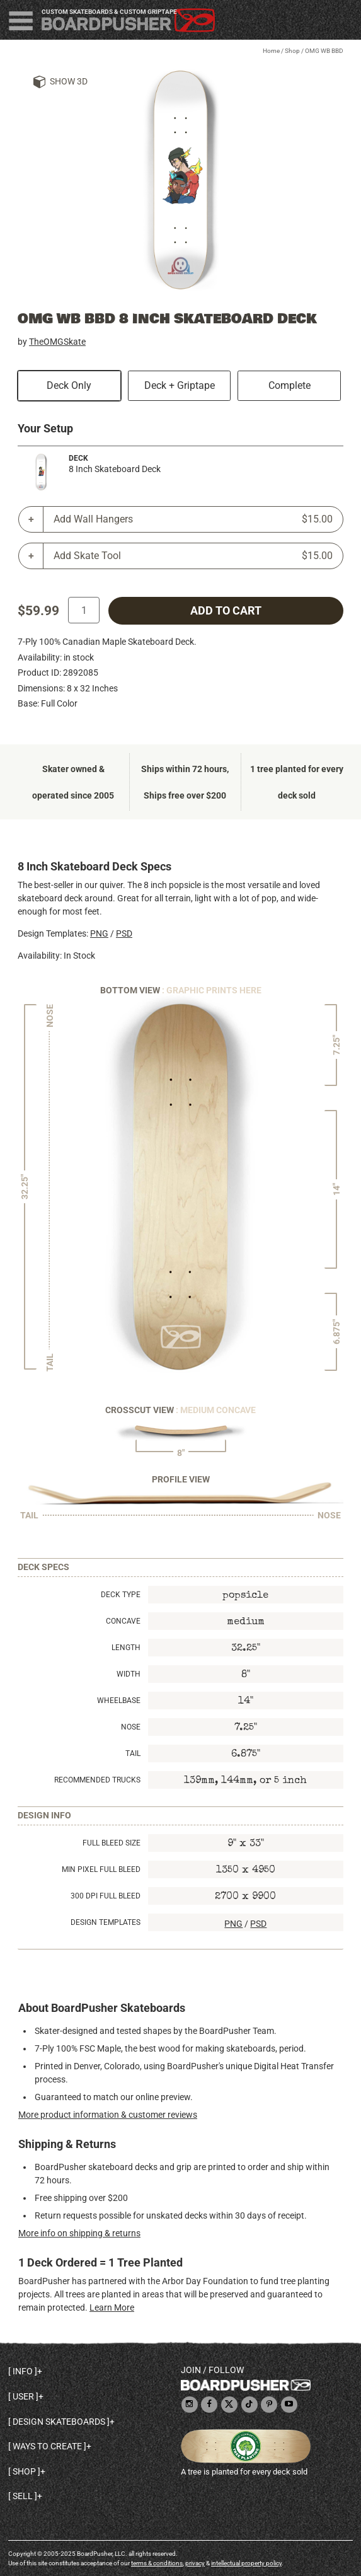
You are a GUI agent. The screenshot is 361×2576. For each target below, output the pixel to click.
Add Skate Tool (193, 556)
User (23, 2396)
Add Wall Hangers (193, 519)
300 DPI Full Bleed (105, 1896)
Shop (292, 50)
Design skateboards (59, 2422)
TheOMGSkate (57, 342)
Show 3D (69, 81)
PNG (99, 933)
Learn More (111, 2307)
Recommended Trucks (97, 1780)
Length (126, 1647)
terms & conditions (157, 2563)
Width (128, 1674)
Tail (132, 1753)
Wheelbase (118, 1700)
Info (23, 2371)
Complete (289, 385)
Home (271, 50)
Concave (123, 1621)
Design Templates (105, 1922)
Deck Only (69, 385)
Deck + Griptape (179, 385)
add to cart (225, 610)
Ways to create (47, 2446)
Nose (130, 1727)
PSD (124, 933)
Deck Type (120, 1594)
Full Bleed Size (111, 1843)
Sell (23, 2496)
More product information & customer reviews (107, 2115)
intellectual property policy (246, 2563)
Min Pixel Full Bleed (101, 1869)
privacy (195, 2563)
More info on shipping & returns (79, 2233)
